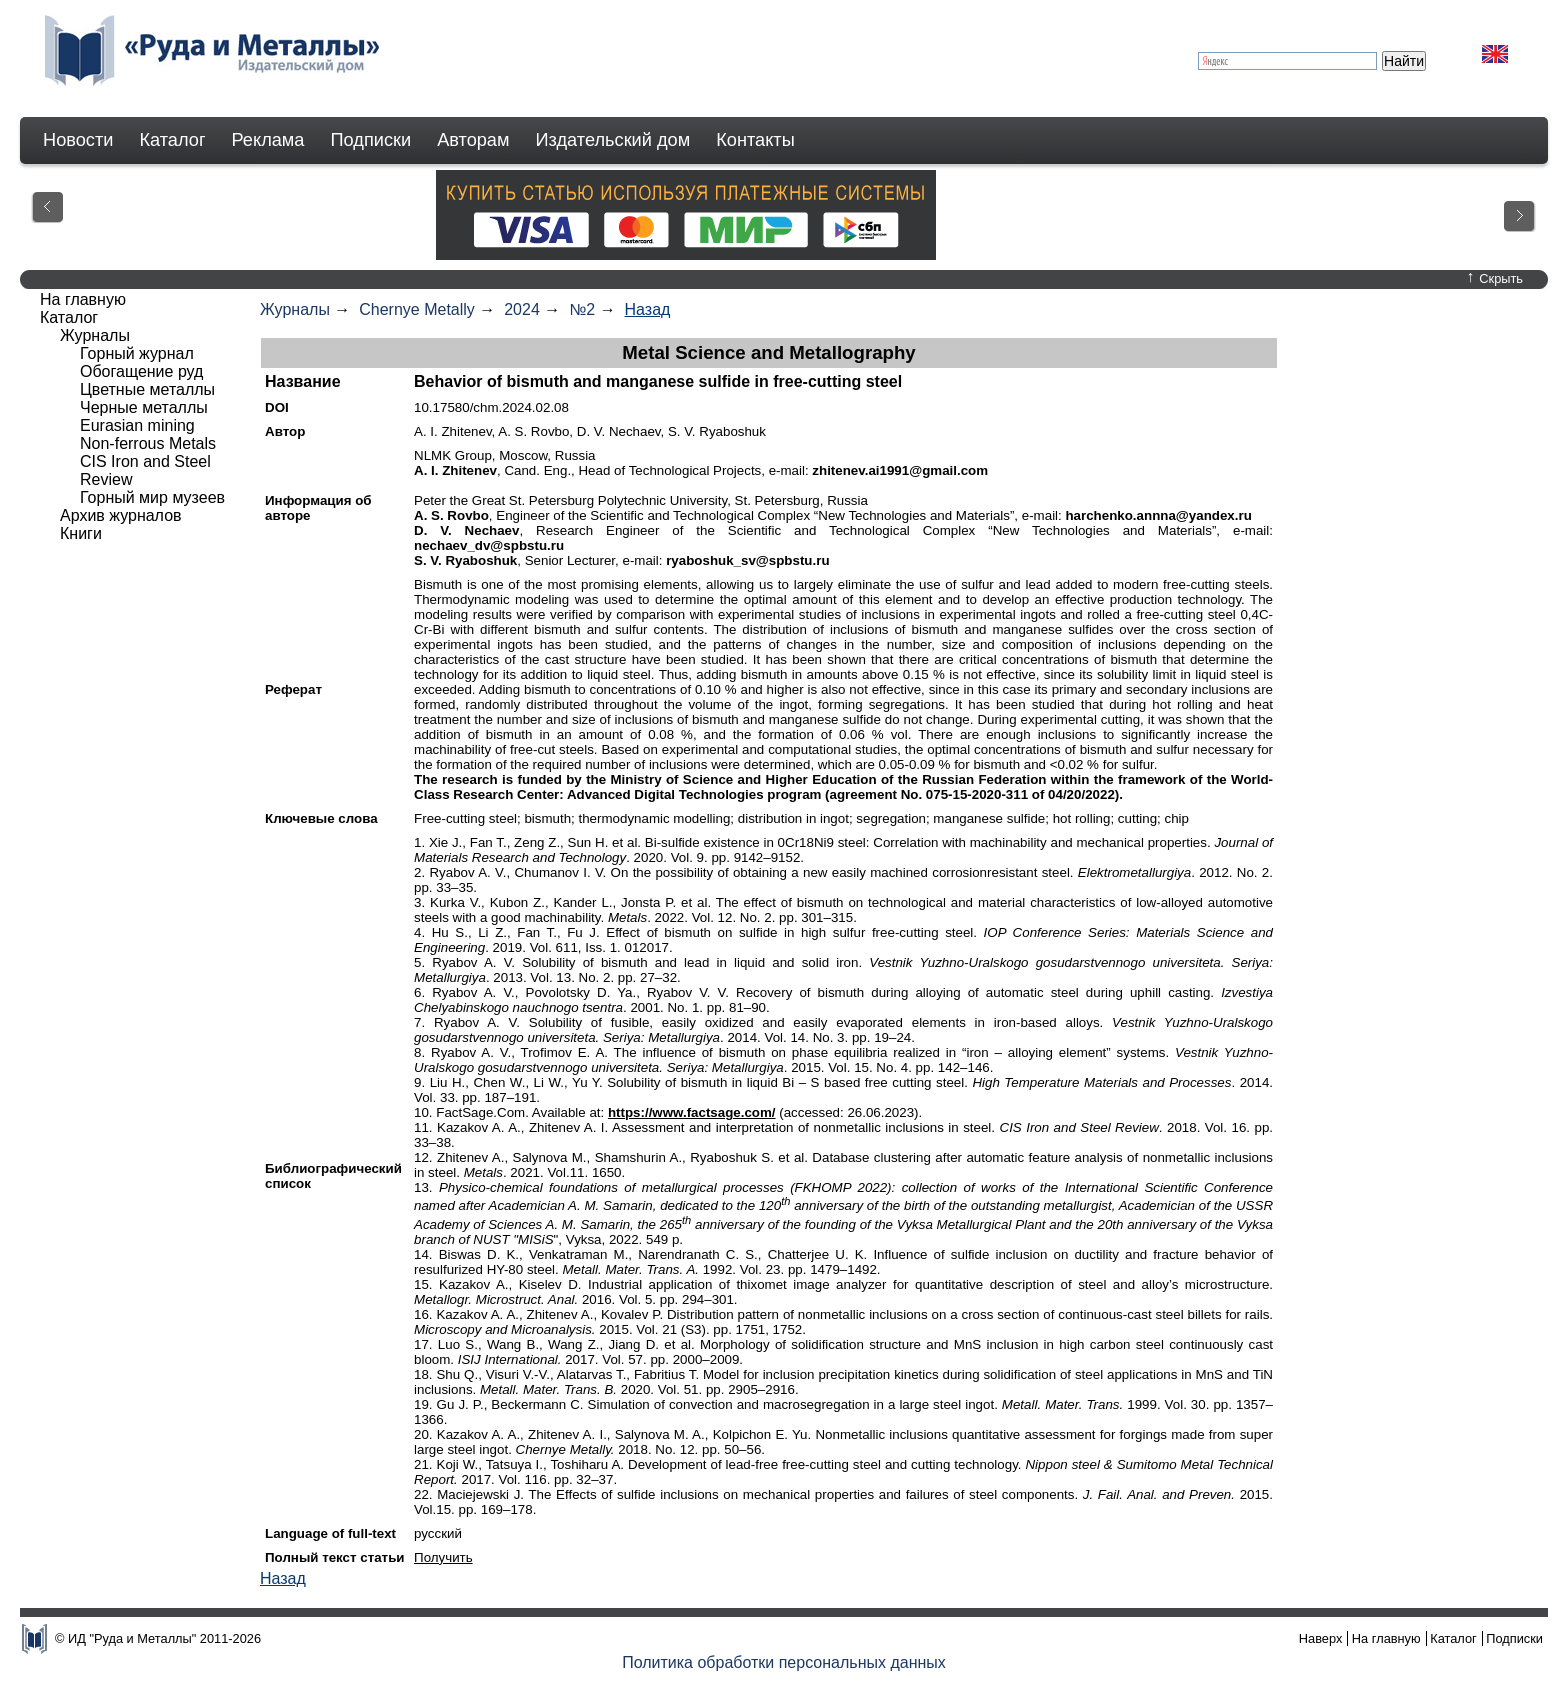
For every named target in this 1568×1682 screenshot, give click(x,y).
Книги (81, 533)
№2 (582, 309)
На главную (83, 299)
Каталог (172, 140)
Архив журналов (121, 515)
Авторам (473, 140)
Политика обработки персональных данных (784, 1662)
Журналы (295, 309)
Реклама (268, 140)
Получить (443, 1557)
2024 (522, 309)
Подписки (371, 140)
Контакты (755, 140)
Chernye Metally (417, 309)
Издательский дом (613, 140)
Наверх (1321, 1638)
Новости (78, 140)
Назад (648, 309)
